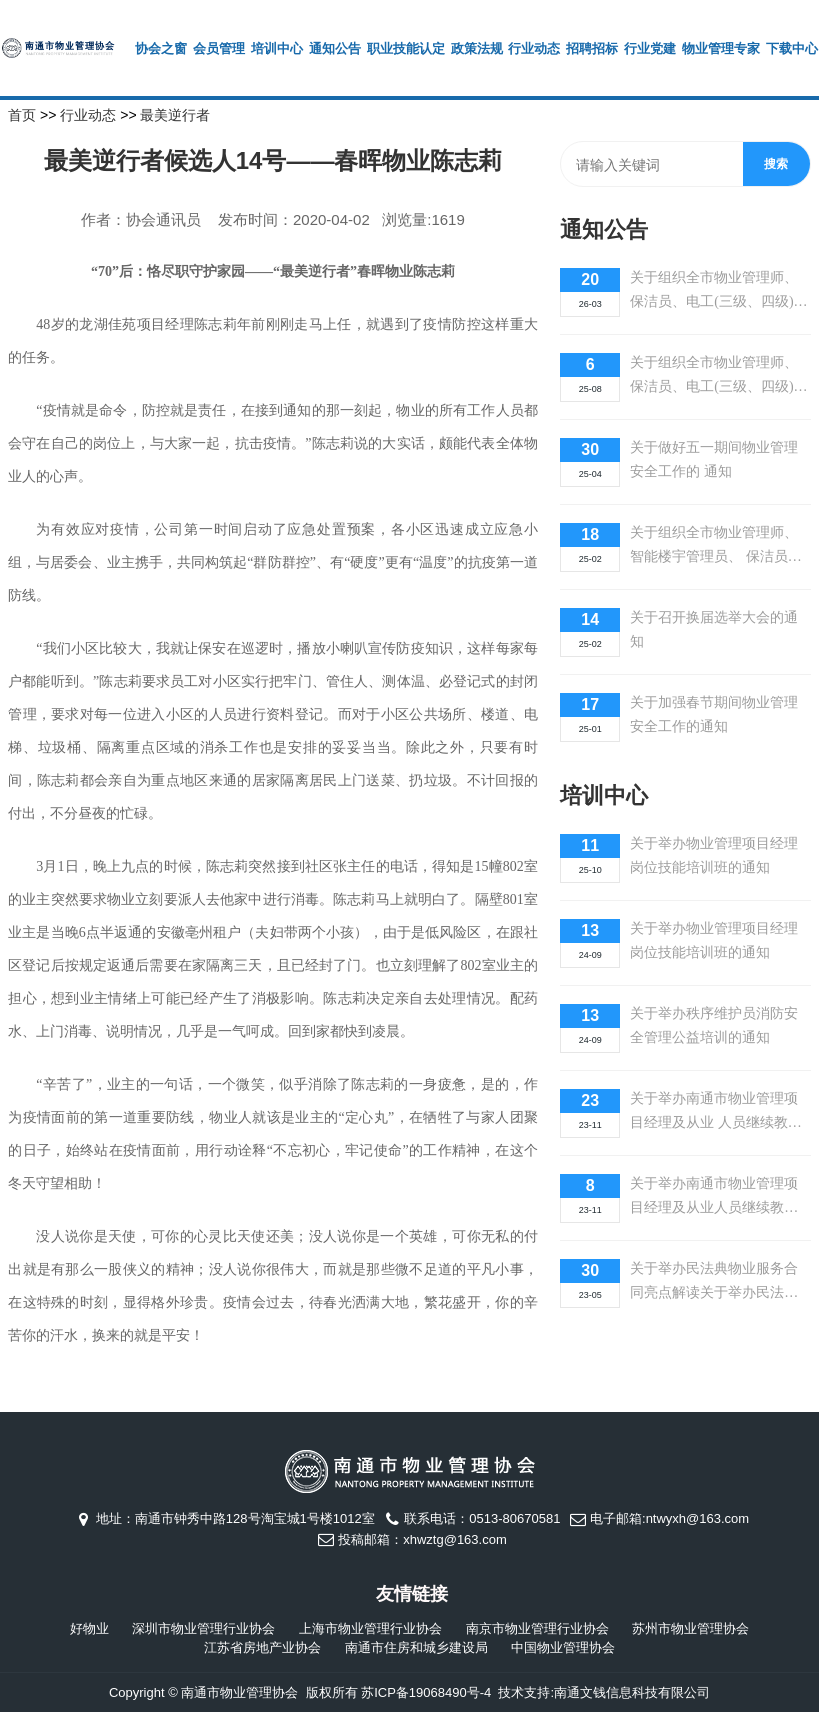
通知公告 (335, 48)
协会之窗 (161, 48)
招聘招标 (592, 48)
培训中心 (277, 48)
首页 (22, 115)
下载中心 (792, 48)
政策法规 (477, 48)
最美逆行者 (175, 115)
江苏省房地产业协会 (262, 1647)
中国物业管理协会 (563, 1647)
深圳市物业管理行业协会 (203, 1628)
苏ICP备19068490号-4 (426, 1692)
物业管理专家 (721, 48)
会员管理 (219, 48)
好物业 (89, 1628)
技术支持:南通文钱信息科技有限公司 (604, 1692)
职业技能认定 (406, 48)
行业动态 (534, 48)
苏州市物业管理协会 (690, 1628)
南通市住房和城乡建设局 (416, 1647)
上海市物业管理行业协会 (370, 1628)
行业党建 (650, 48)
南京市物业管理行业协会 (537, 1628)
